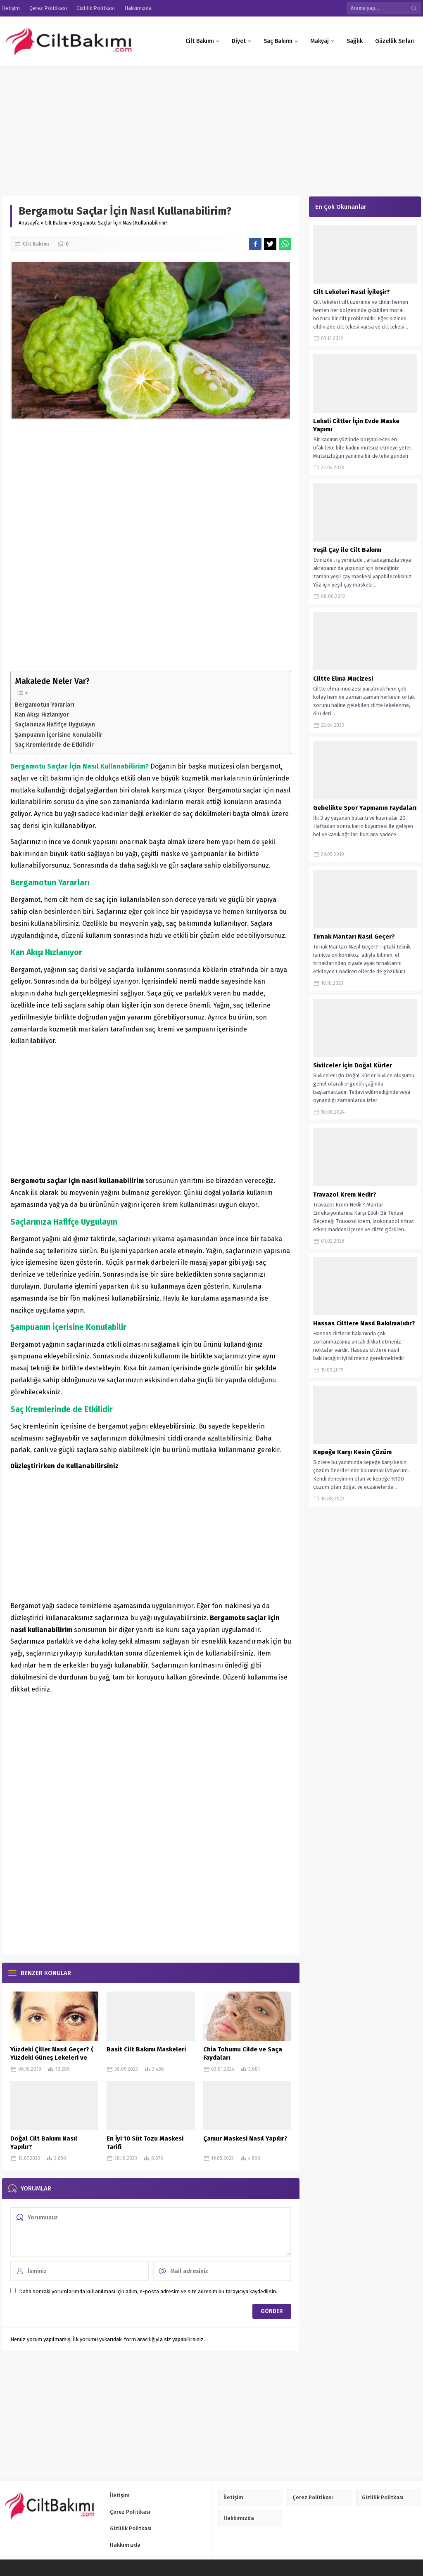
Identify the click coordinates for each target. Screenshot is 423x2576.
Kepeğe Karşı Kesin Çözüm (352, 1452)
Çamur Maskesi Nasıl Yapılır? (245, 2138)
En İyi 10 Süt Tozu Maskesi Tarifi (145, 2142)
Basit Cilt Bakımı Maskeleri (146, 2049)
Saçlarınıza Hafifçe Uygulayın (55, 724)
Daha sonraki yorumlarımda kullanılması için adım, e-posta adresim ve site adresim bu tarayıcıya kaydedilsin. (148, 2291)
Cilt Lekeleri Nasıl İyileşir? (351, 292)
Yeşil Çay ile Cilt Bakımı (347, 550)
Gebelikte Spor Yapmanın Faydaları (364, 807)
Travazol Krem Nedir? (344, 1194)
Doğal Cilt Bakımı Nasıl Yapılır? (43, 2142)
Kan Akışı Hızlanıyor (42, 714)
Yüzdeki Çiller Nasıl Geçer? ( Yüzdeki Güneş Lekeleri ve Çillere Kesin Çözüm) (51, 2058)
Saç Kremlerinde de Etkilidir (54, 744)
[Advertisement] (211, 127)
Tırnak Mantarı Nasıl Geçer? (354, 936)
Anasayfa (29, 223)
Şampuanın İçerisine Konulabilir (58, 734)
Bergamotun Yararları (44, 704)
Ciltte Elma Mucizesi (343, 678)
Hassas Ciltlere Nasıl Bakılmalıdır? (364, 1323)
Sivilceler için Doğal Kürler (352, 1065)
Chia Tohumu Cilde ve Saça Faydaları (242, 2053)
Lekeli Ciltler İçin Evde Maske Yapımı (356, 425)
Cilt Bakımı (56, 223)
